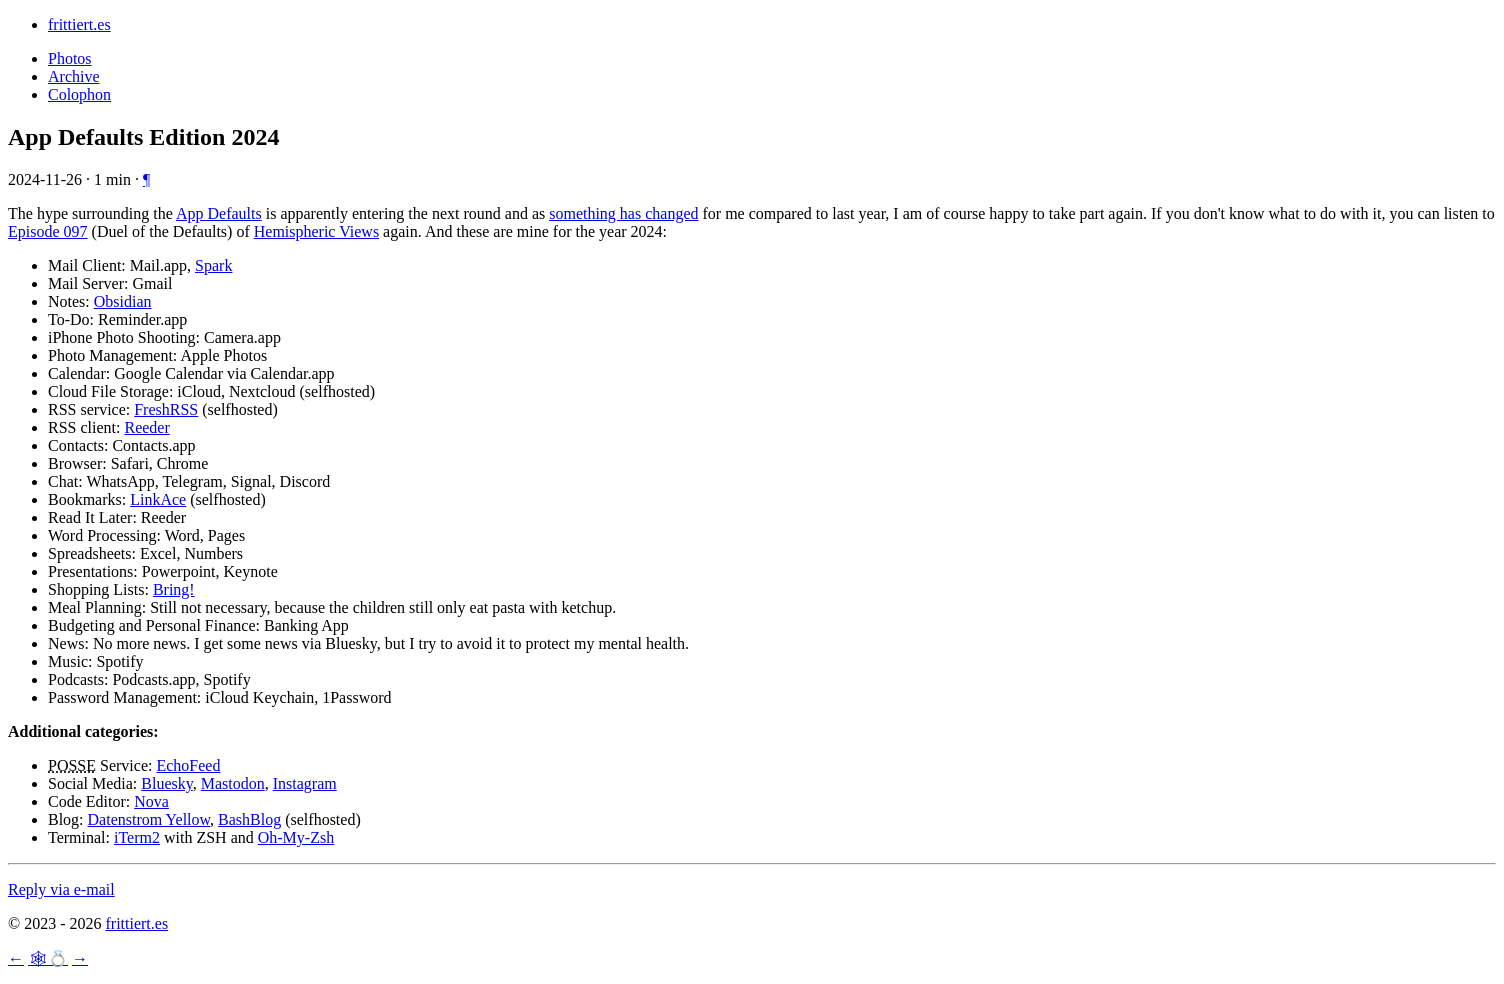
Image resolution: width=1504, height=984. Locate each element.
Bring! (174, 589)
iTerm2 (137, 837)
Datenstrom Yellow (149, 819)
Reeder (146, 427)
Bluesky (166, 783)
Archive (74, 76)
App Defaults (219, 213)
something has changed (623, 213)
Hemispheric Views (316, 231)
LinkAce (158, 499)
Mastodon (233, 783)
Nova (151, 801)
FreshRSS (166, 409)
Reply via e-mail (61, 889)
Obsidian (123, 301)
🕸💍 (48, 958)
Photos (70, 58)
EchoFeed (188, 765)
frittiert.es (79, 24)
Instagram (305, 783)
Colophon (79, 94)
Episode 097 (48, 231)
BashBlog (249, 819)
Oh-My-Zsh (296, 837)
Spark (213, 265)
